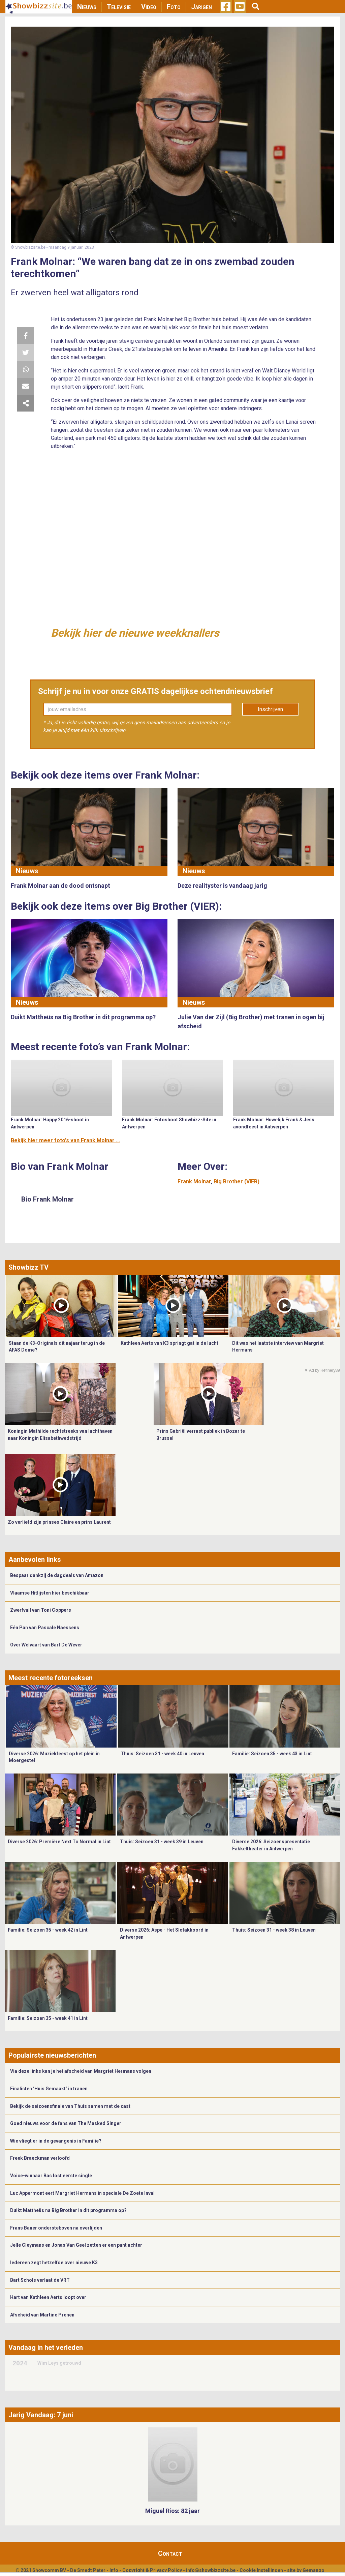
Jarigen (201, 7)
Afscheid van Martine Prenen (42, 2314)
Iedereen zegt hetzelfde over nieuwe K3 (54, 2262)
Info (113, 2570)
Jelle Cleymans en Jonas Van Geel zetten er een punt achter (76, 2245)
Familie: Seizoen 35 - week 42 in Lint (48, 1930)
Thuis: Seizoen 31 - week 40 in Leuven (162, 1753)
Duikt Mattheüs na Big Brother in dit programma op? (68, 2210)
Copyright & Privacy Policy (152, 2570)
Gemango (313, 2570)
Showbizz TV (28, 1267)
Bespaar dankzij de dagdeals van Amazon (56, 1575)
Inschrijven (270, 709)
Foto (174, 7)
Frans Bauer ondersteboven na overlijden (56, 2228)
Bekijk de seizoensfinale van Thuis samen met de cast (70, 2106)
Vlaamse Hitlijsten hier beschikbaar (49, 1593)
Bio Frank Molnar (47, 1199)
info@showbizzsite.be (211, 2570)
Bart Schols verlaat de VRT (40, 2280)
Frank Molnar (194, 1181)
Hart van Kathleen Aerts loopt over (48, 2297)
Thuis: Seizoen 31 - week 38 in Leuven (274, 1930)
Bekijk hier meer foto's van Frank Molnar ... (65, 1140)
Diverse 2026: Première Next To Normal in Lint (59, 1841)
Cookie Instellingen (261, 2570)
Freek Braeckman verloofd (40, 2158)
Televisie (119, 7)
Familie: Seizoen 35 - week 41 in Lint (48, 2018)
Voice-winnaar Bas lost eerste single (51, 2175)
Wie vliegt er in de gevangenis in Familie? (55, 2141)
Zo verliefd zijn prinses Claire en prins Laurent (59, 1522)
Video (148, 7)
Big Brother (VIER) (236, 1181)
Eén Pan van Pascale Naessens (44, 1627)
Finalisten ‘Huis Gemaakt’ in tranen (49, 2088)
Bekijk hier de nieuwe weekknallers (135, 633)
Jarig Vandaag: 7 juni (40, 2415)
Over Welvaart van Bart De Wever (46, 1644)
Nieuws (86, 7)
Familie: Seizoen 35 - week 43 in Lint (272, 1753)
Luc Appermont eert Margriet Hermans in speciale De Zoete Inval (82, 2193)
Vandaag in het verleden (45, 2347)
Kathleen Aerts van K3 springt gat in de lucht (169, 1343)
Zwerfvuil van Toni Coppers (40, 1610)
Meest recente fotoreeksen (50, 1678)
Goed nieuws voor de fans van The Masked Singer (65, 2123)
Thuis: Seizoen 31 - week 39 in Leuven (161, 1841)
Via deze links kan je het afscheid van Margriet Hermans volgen (80, 2071)
